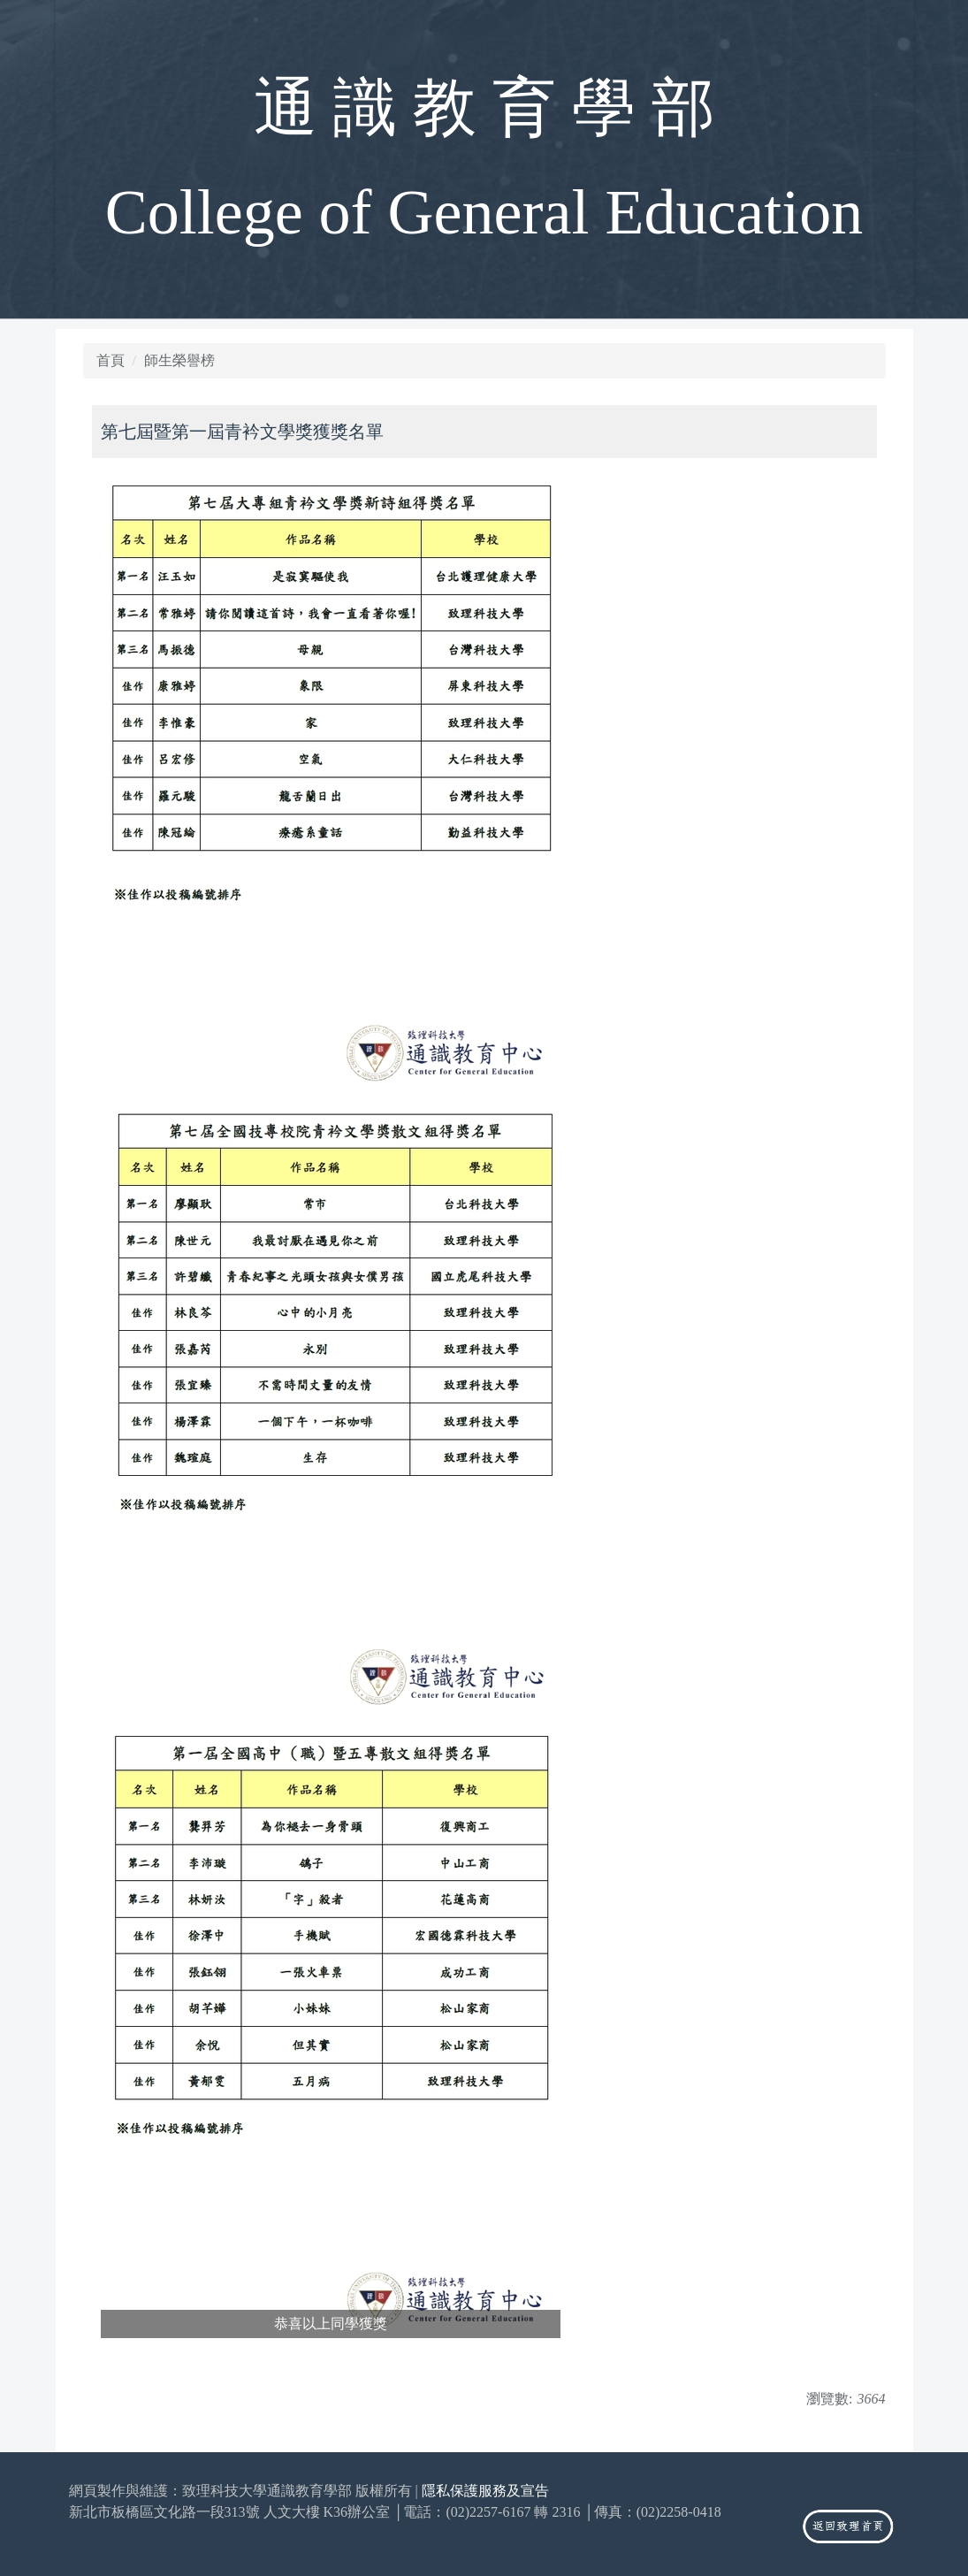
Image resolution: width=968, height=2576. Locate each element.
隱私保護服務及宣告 (485, 2490)
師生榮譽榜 (179, 360)
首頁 (110, 360)
